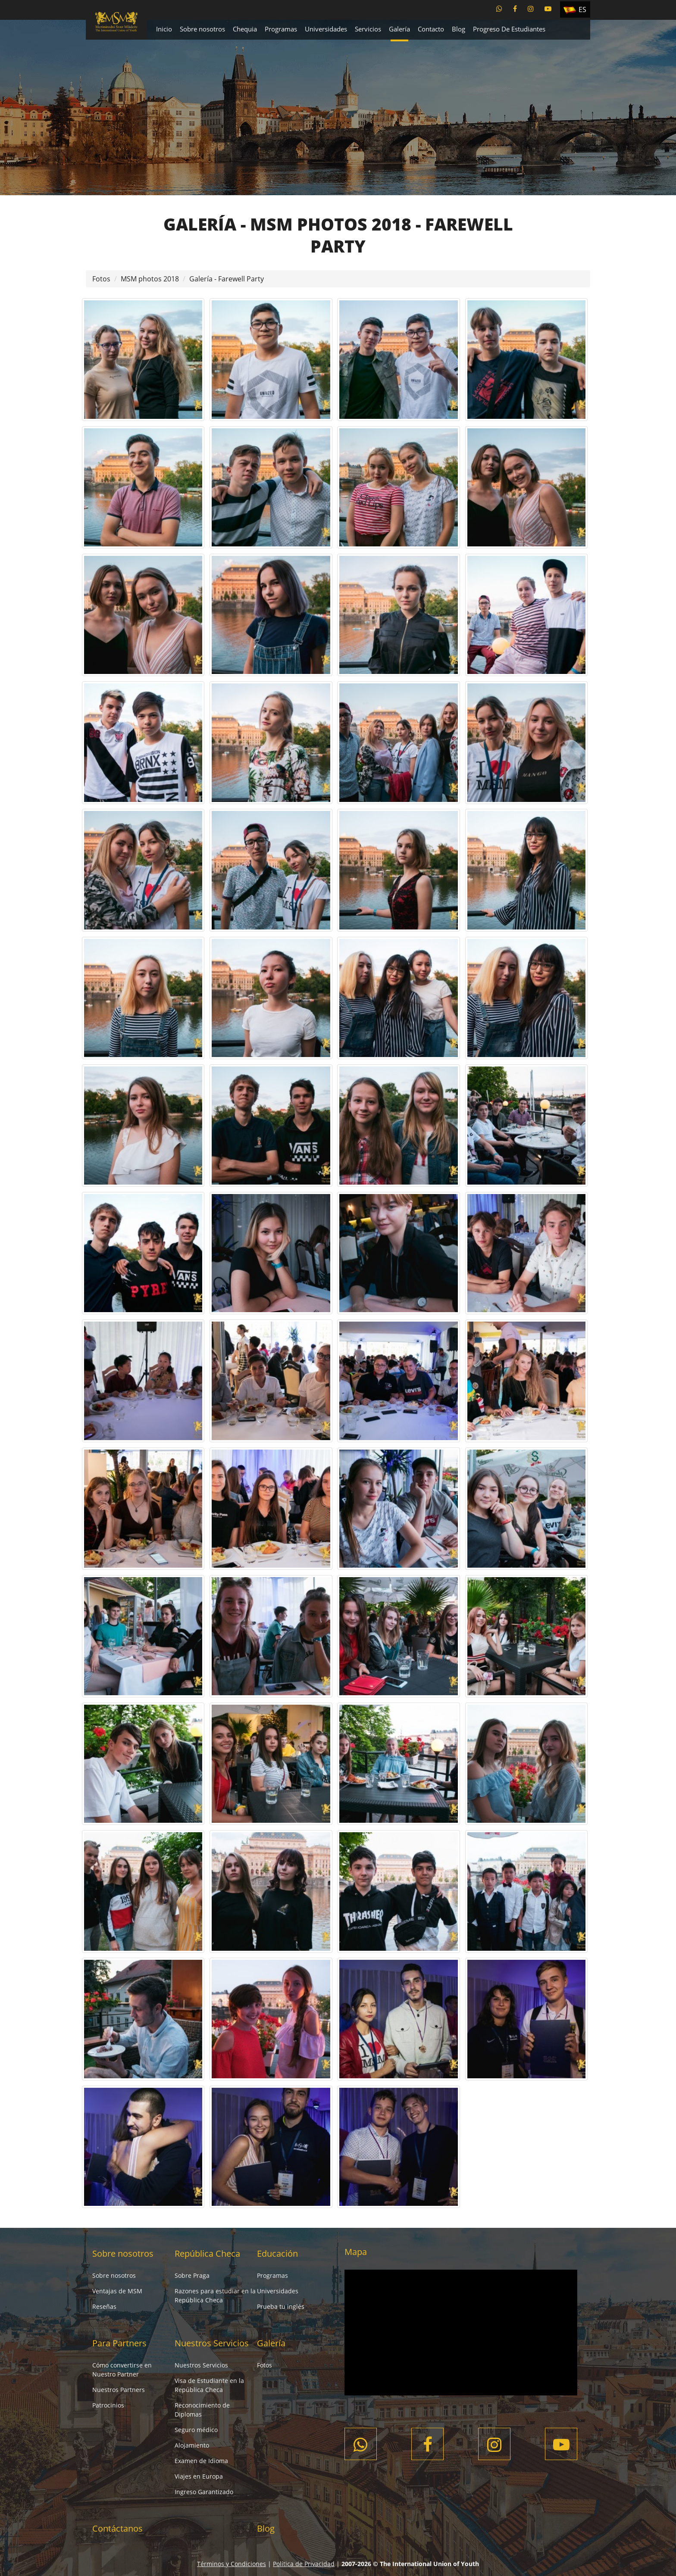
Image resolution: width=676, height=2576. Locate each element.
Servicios (368, 29)
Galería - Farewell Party (226, 279)
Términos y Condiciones (231, 2564)
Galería (399, 29)
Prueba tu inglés (280, 2306)
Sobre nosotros (202, 29)
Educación (277, 2253)
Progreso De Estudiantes (509, 29)
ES (582, 9)
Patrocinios (108, 2405)
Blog (458, 29)
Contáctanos (117, 2528)
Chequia (245, 29)
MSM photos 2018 (150, 279)
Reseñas (104, 2306)
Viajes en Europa (199, 2476)
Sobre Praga (192, 2275)
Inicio (164, 29)
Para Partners (119, 2343)
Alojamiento (192, 2445)
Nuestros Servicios (212, 2343)
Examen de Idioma (201, 2461)
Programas (281, 29)
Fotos (101, 279)
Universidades (326, 29)
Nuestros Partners (118, 2390)
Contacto (431, 29)
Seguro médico (196, 2430)
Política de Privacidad (304, 2564)
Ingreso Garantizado (204, 2492)
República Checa (207, 2253)
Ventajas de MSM (117, 2291)
